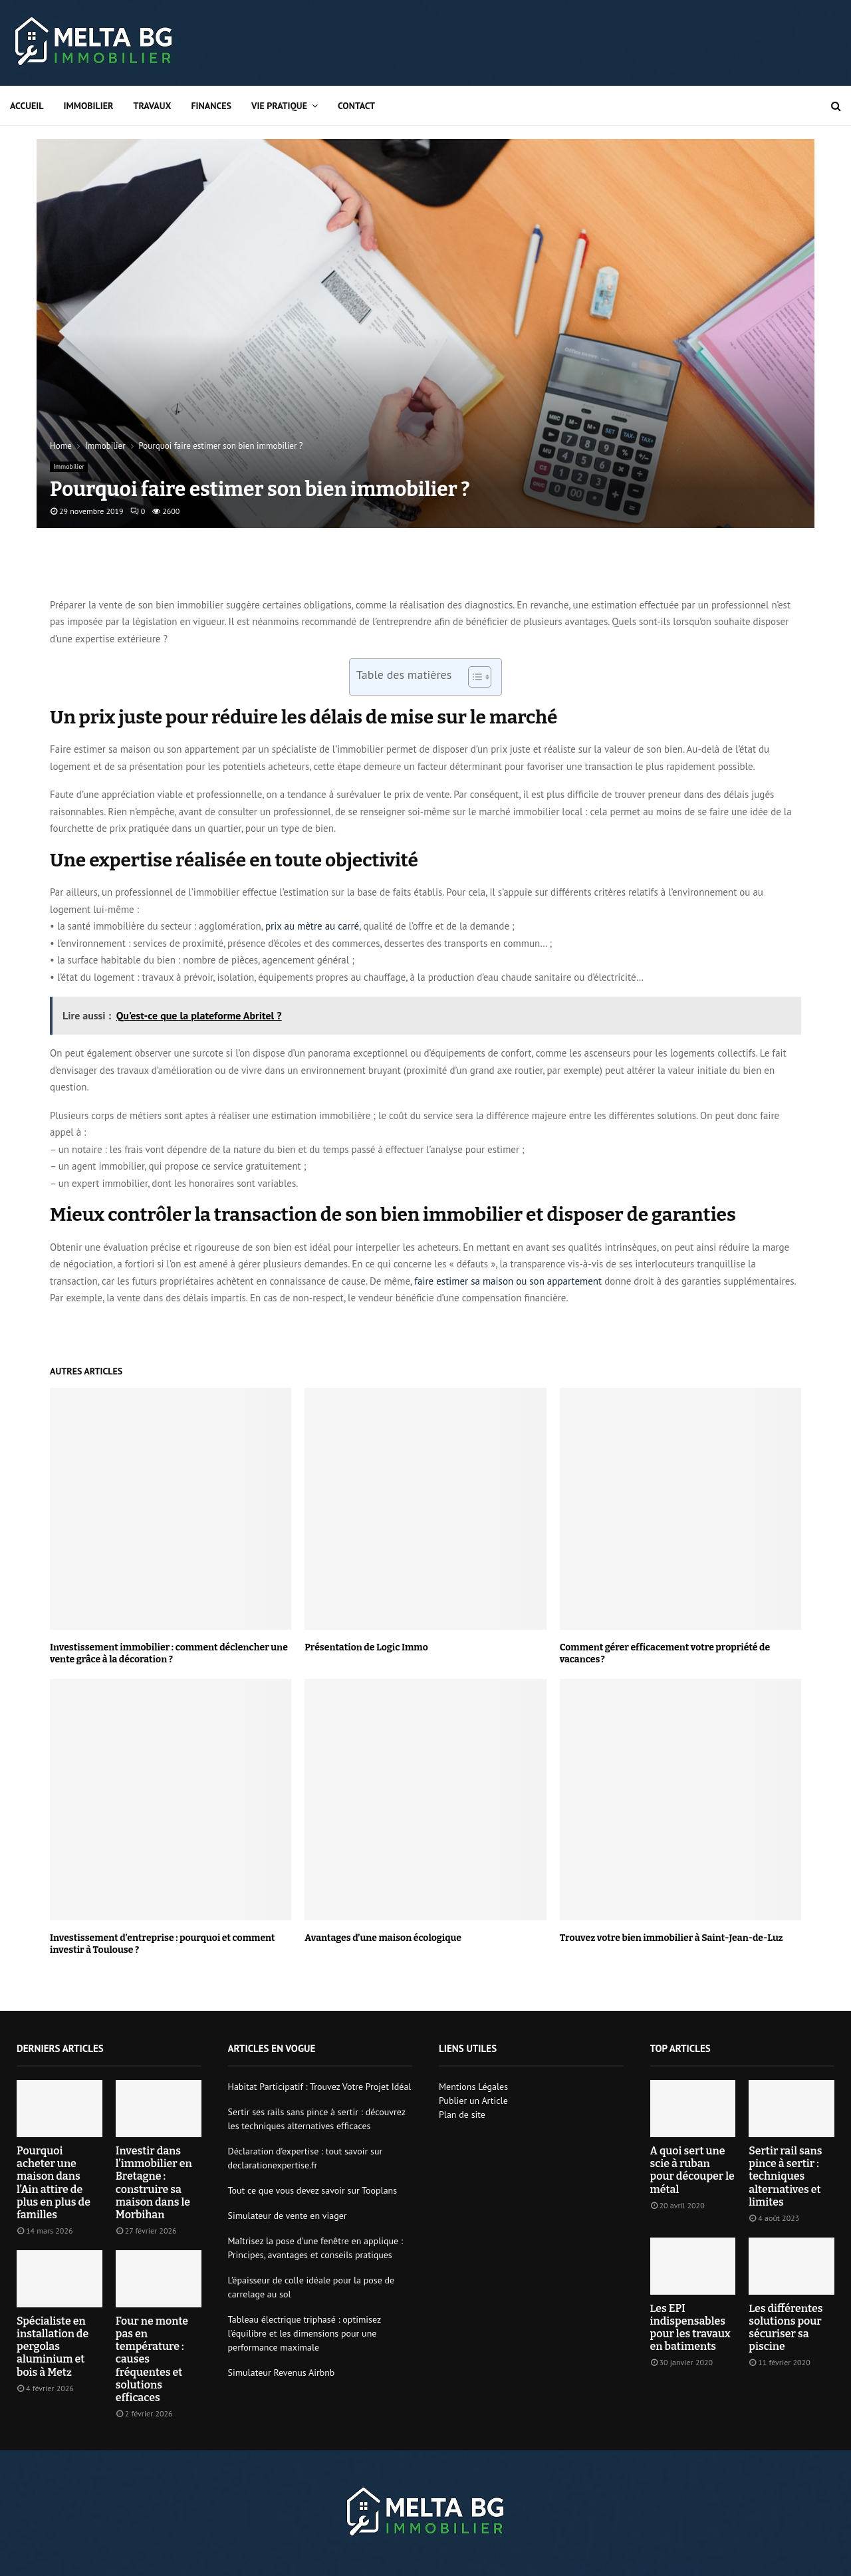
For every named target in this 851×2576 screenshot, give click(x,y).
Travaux (152, 106)
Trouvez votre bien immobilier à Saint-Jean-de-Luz (671, 1938)
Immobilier (89, 106)
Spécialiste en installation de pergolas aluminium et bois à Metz (52, 2347)
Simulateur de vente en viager (287, 2216)
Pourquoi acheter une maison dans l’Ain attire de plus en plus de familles (53, 2182)
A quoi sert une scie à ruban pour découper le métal (692, 2170)
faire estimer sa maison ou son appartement (508, 1281)
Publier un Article (473, 2101)
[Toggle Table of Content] (473, 677)
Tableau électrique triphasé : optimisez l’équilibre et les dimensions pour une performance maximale (304, 2333)
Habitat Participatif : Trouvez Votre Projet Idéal (320, 2087)
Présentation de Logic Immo (365, 1647)
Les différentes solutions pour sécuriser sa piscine (785, 2327)
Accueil (27, 106)
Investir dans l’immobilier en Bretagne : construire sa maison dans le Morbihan (154, 2182)
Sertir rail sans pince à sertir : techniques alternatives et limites (785, 2176)
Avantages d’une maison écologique (382, 1938)
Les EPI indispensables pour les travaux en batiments (690, 2327)
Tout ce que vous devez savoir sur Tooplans (313, 2190)
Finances (211, 106)
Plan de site (462, 2115)
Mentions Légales (473, 2087)
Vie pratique (279, 106)
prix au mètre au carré (312, 926)
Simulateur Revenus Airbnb (281, 2373)
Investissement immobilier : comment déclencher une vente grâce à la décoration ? (169, 1653)
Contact (356, 106)
